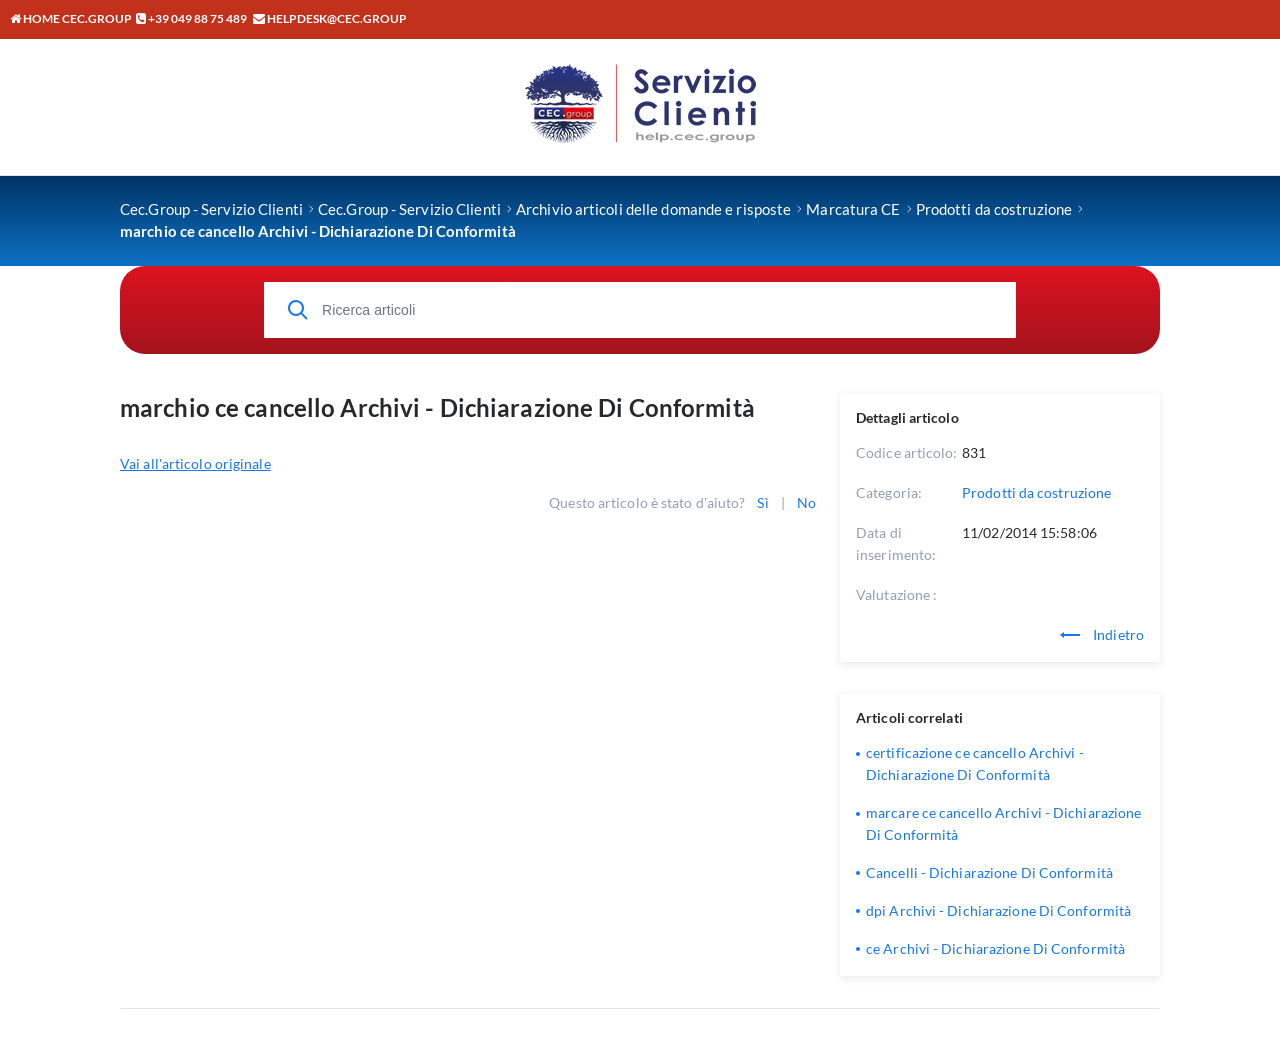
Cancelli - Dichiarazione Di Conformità (989, 872)
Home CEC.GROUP (71, 18)
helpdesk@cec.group (337, 18)
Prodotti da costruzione (1036, 492)
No (806, 502)
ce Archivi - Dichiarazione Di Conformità (995, 948)
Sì (762, 502)
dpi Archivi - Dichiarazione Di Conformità (998, 910)
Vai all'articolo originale (195, 463)
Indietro (1102, 634)
